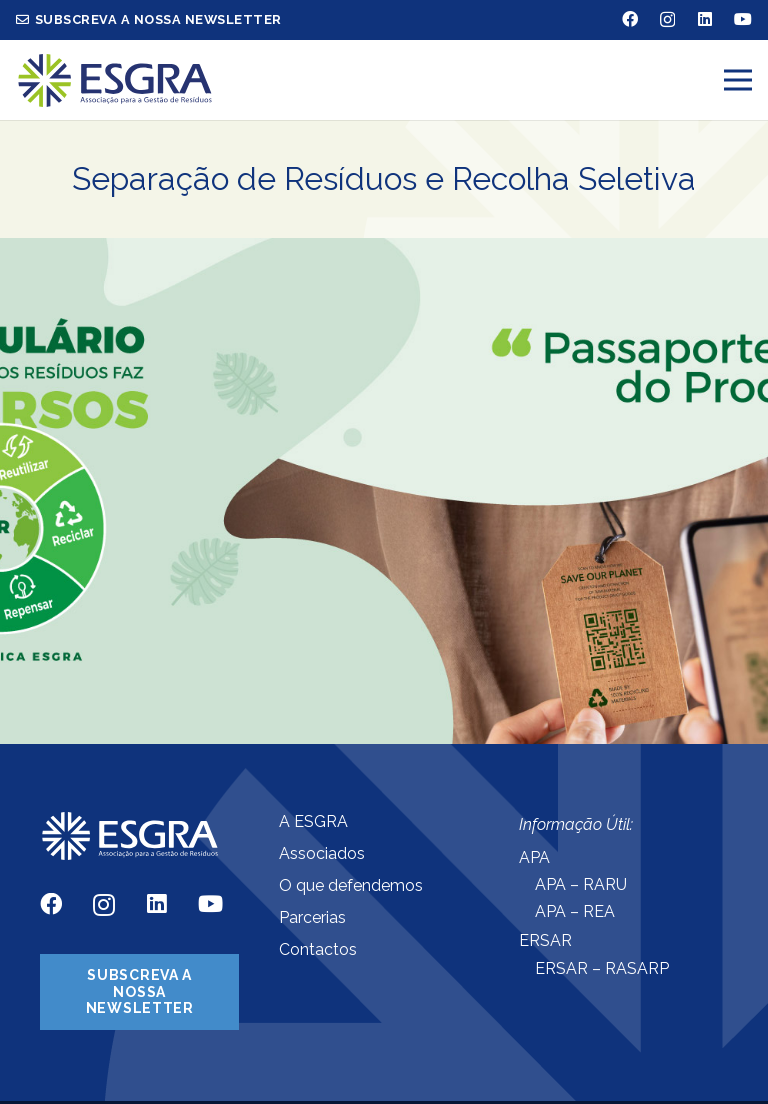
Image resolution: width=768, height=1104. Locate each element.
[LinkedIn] (705, 19)
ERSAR (545, 940)
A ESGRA (313, 821)
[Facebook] (630, 19)
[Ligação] (115, 80)
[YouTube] (743, 19)
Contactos (318, 949)
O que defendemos (351, 885)
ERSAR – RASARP (602, 968)
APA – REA (575, 911)
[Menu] (738, 80)
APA (534, 857)
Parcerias (312, 917)
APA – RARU (581, 884)
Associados (322, 853)
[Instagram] (667, 20)
